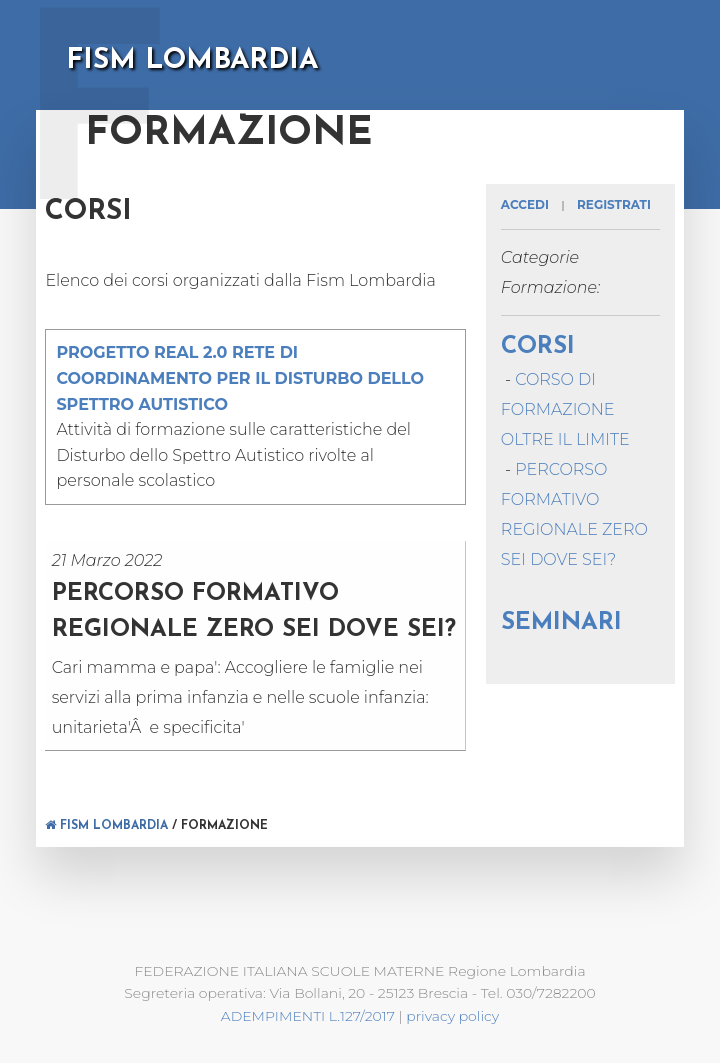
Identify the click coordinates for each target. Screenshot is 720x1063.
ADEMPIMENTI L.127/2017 (308, 1016)
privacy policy (452, 1016)
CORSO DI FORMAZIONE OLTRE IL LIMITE (565, 409)
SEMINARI (561, 623)
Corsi (538, 347)
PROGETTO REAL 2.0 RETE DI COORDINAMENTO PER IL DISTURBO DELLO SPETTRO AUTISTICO (240, 378)
